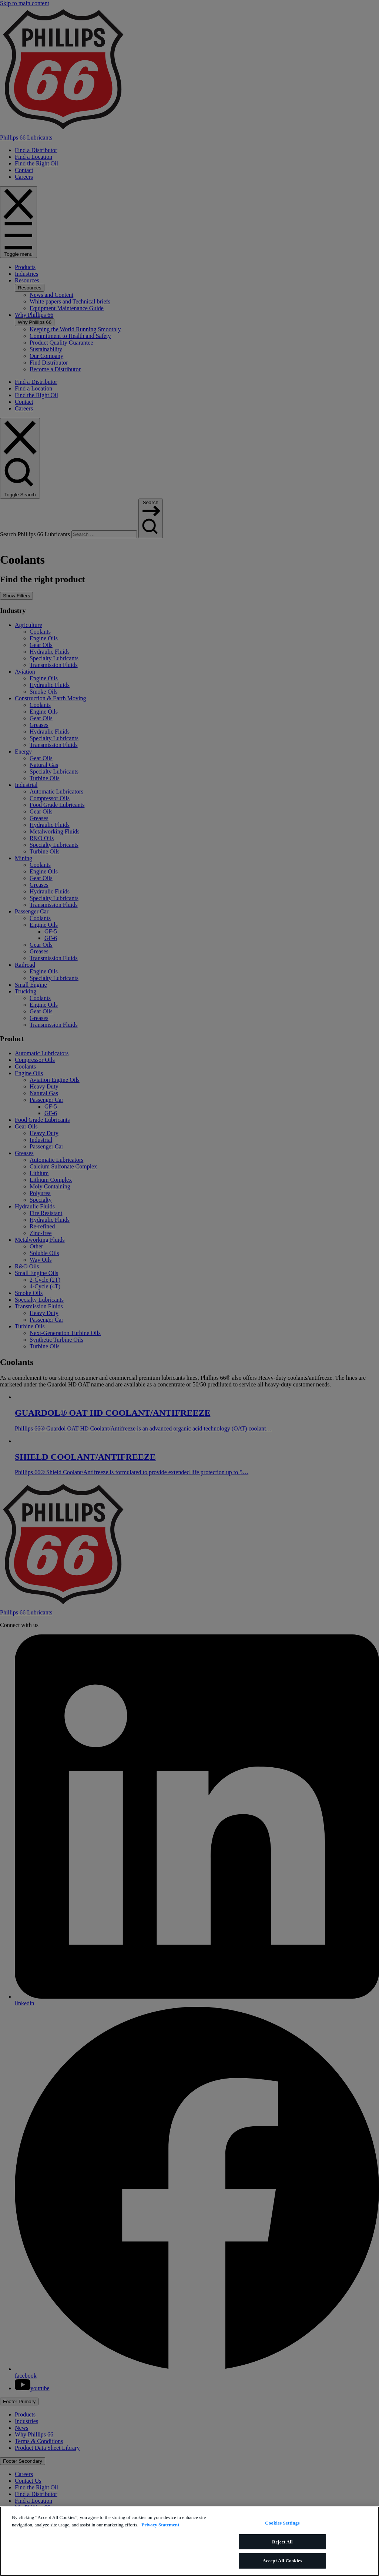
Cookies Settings (282, 2523)
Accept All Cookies (282, 2560)
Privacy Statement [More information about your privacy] (160, 2525)
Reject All (282, 2542)
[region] (189, 2541)
